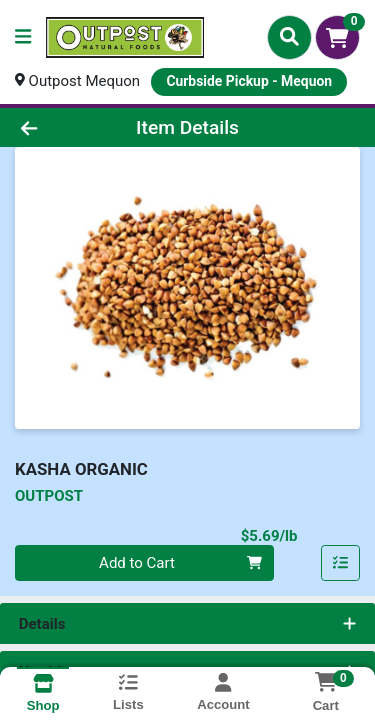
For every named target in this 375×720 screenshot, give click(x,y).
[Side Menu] (23, 37)
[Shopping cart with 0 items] (337, 37)
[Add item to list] (341, 563)
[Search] (289, 37)
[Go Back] (58, 127)
